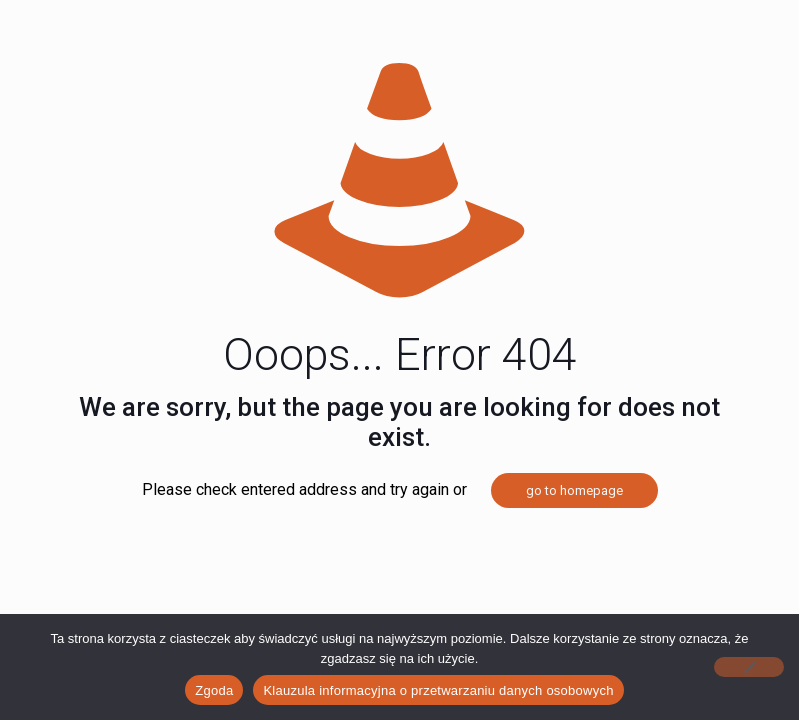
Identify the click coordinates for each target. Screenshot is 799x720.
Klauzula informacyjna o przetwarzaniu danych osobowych (438, 690)
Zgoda (214, 690)
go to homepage (574, 490)
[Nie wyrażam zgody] (749, 667)
